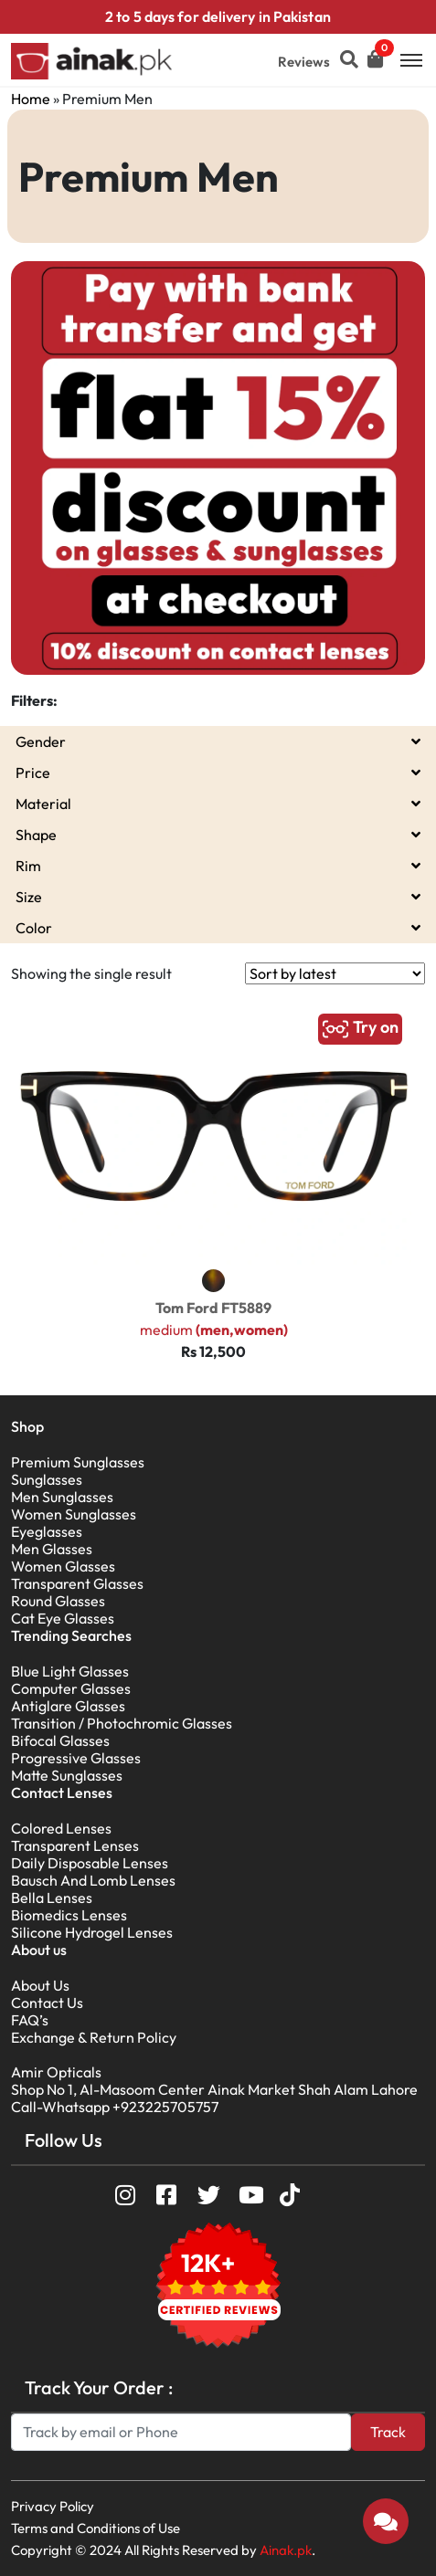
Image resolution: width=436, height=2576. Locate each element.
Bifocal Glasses (60, 1740)
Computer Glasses (71, 1688)
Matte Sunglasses (66, 1775)
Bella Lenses (51, 1897)
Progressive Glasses (76, 1758)
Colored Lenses (61, 1828)
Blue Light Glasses (70, 1671)
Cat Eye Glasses (62, 1618)
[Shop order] (335, 973)
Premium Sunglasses (77, 1462)
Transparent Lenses (75, 1845)
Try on (360, 1029)
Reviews (304, 61)
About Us (40, 1985)
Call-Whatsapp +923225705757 (114, 2107)
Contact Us (47, 2002)
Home (30, 98)
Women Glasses (63, 1566)
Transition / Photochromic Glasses (121, 1723)
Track (388, 2432)
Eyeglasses (46, 1531)
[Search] (181, 2432)
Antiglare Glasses (68, 1706)
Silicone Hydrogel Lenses (92, 1932)
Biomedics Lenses (69, 1915)
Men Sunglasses (62, 1497)
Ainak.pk (286, 2550)
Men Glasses (51, 1549)
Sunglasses (46, 1479)
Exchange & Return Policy (93, 2037)
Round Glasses (58, 1601)
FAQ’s (29, 2020)
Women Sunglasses (73, 1514)
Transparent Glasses (77, 1583)
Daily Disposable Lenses (89, 1863)
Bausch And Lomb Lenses (93, 1880)
